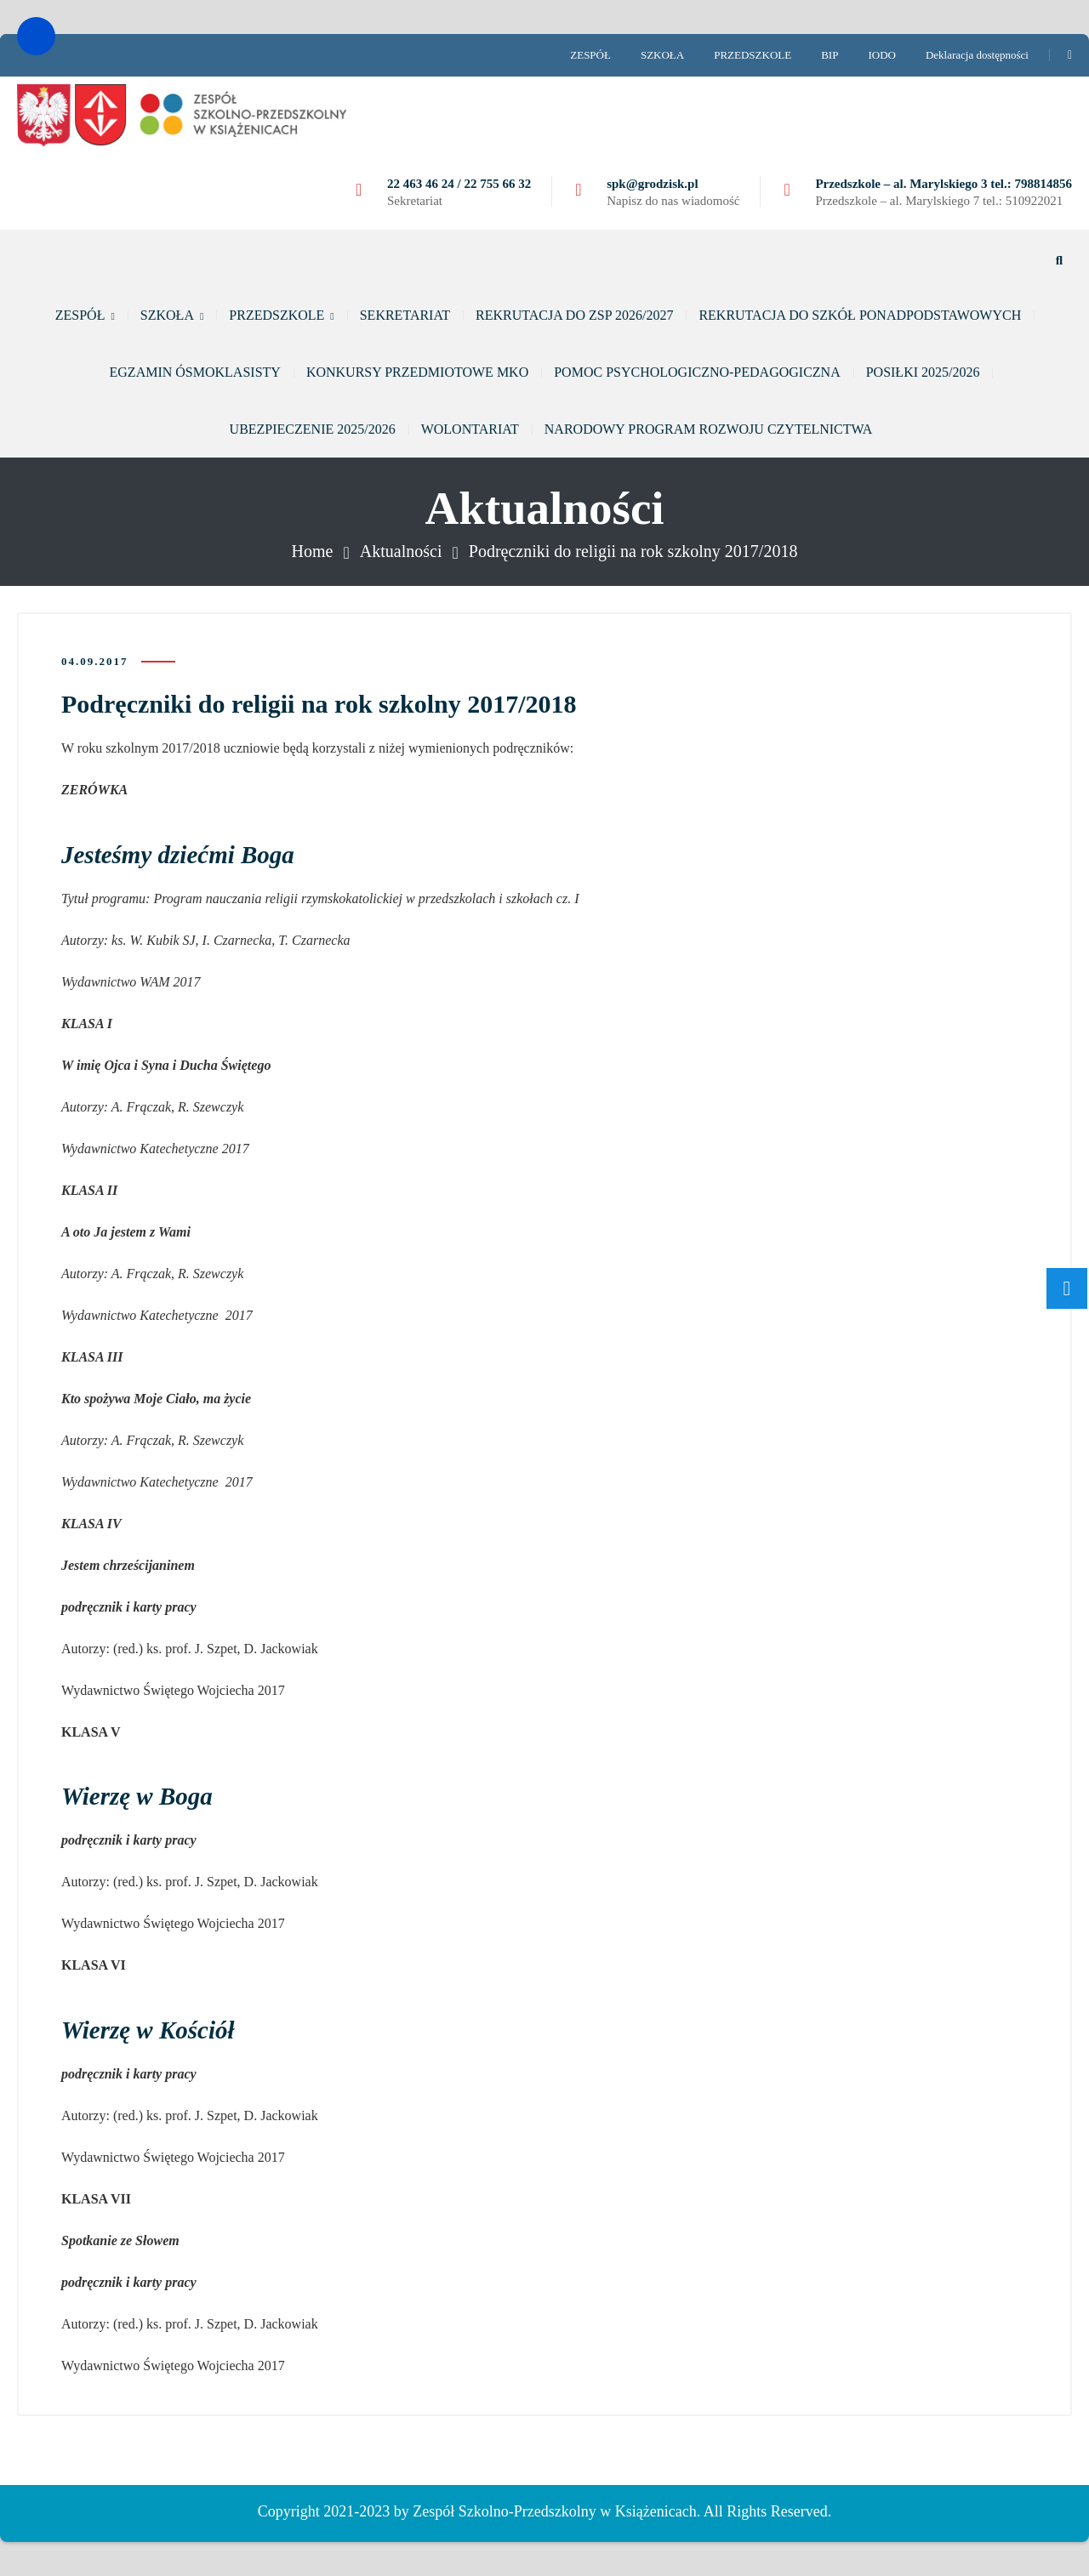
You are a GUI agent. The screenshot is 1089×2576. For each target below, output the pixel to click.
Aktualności (401, 551)
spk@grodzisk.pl (652, 183)
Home (313, 551)
